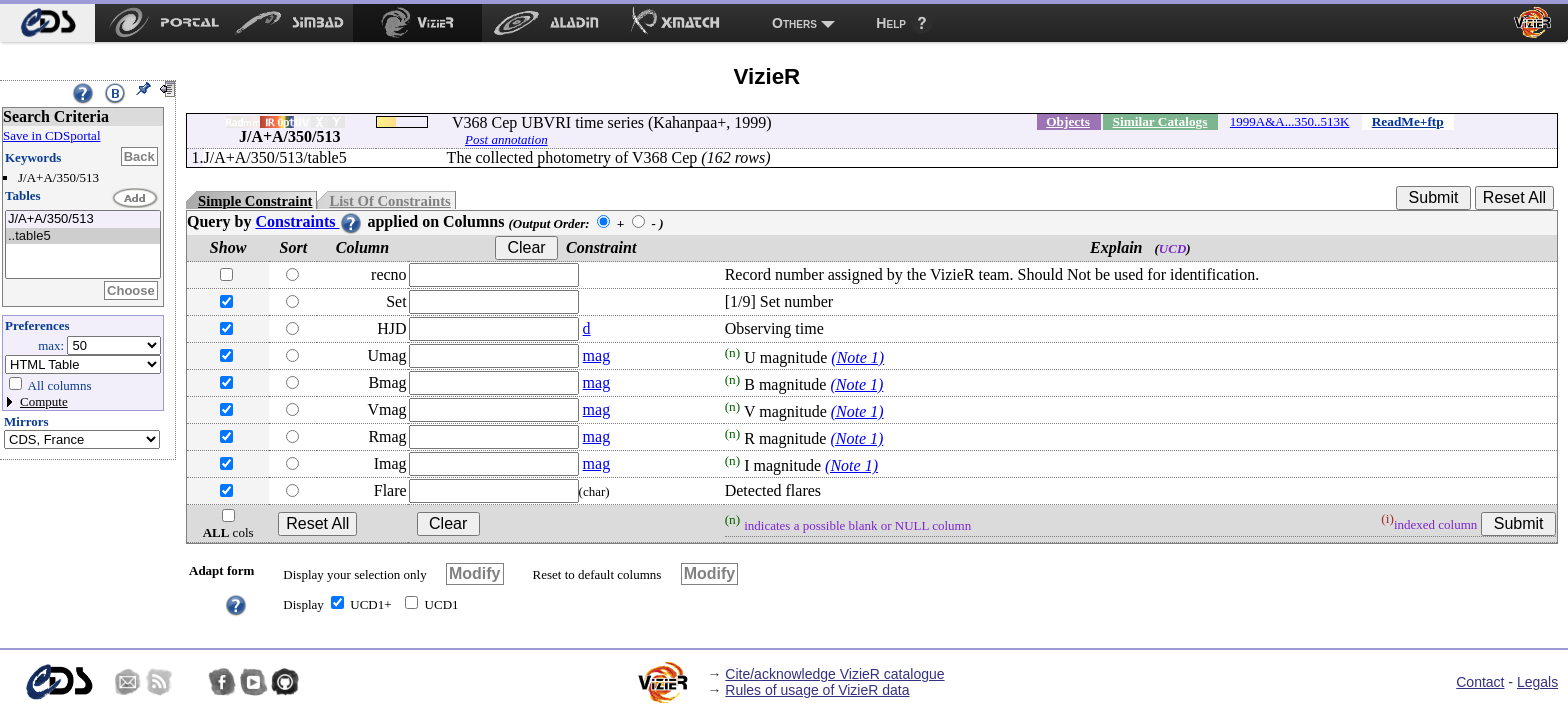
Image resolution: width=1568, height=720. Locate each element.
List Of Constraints (389, 201)
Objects (1068, 121)
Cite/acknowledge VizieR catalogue (834, 674)
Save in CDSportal (52, 135)
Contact (1480, 682)
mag (597, 355)
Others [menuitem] (794, 23)
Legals (1537, 682)
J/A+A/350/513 (83, 219)
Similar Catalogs (1160, 121)
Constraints (309, 221)
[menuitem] (47, 23)
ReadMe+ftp (1408, 121)
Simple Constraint (255, 201)
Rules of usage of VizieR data (817, 690)
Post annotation (506, 139)
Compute (44, 401)
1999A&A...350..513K (1290, 121)
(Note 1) (857, 357)
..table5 (83, 236)
